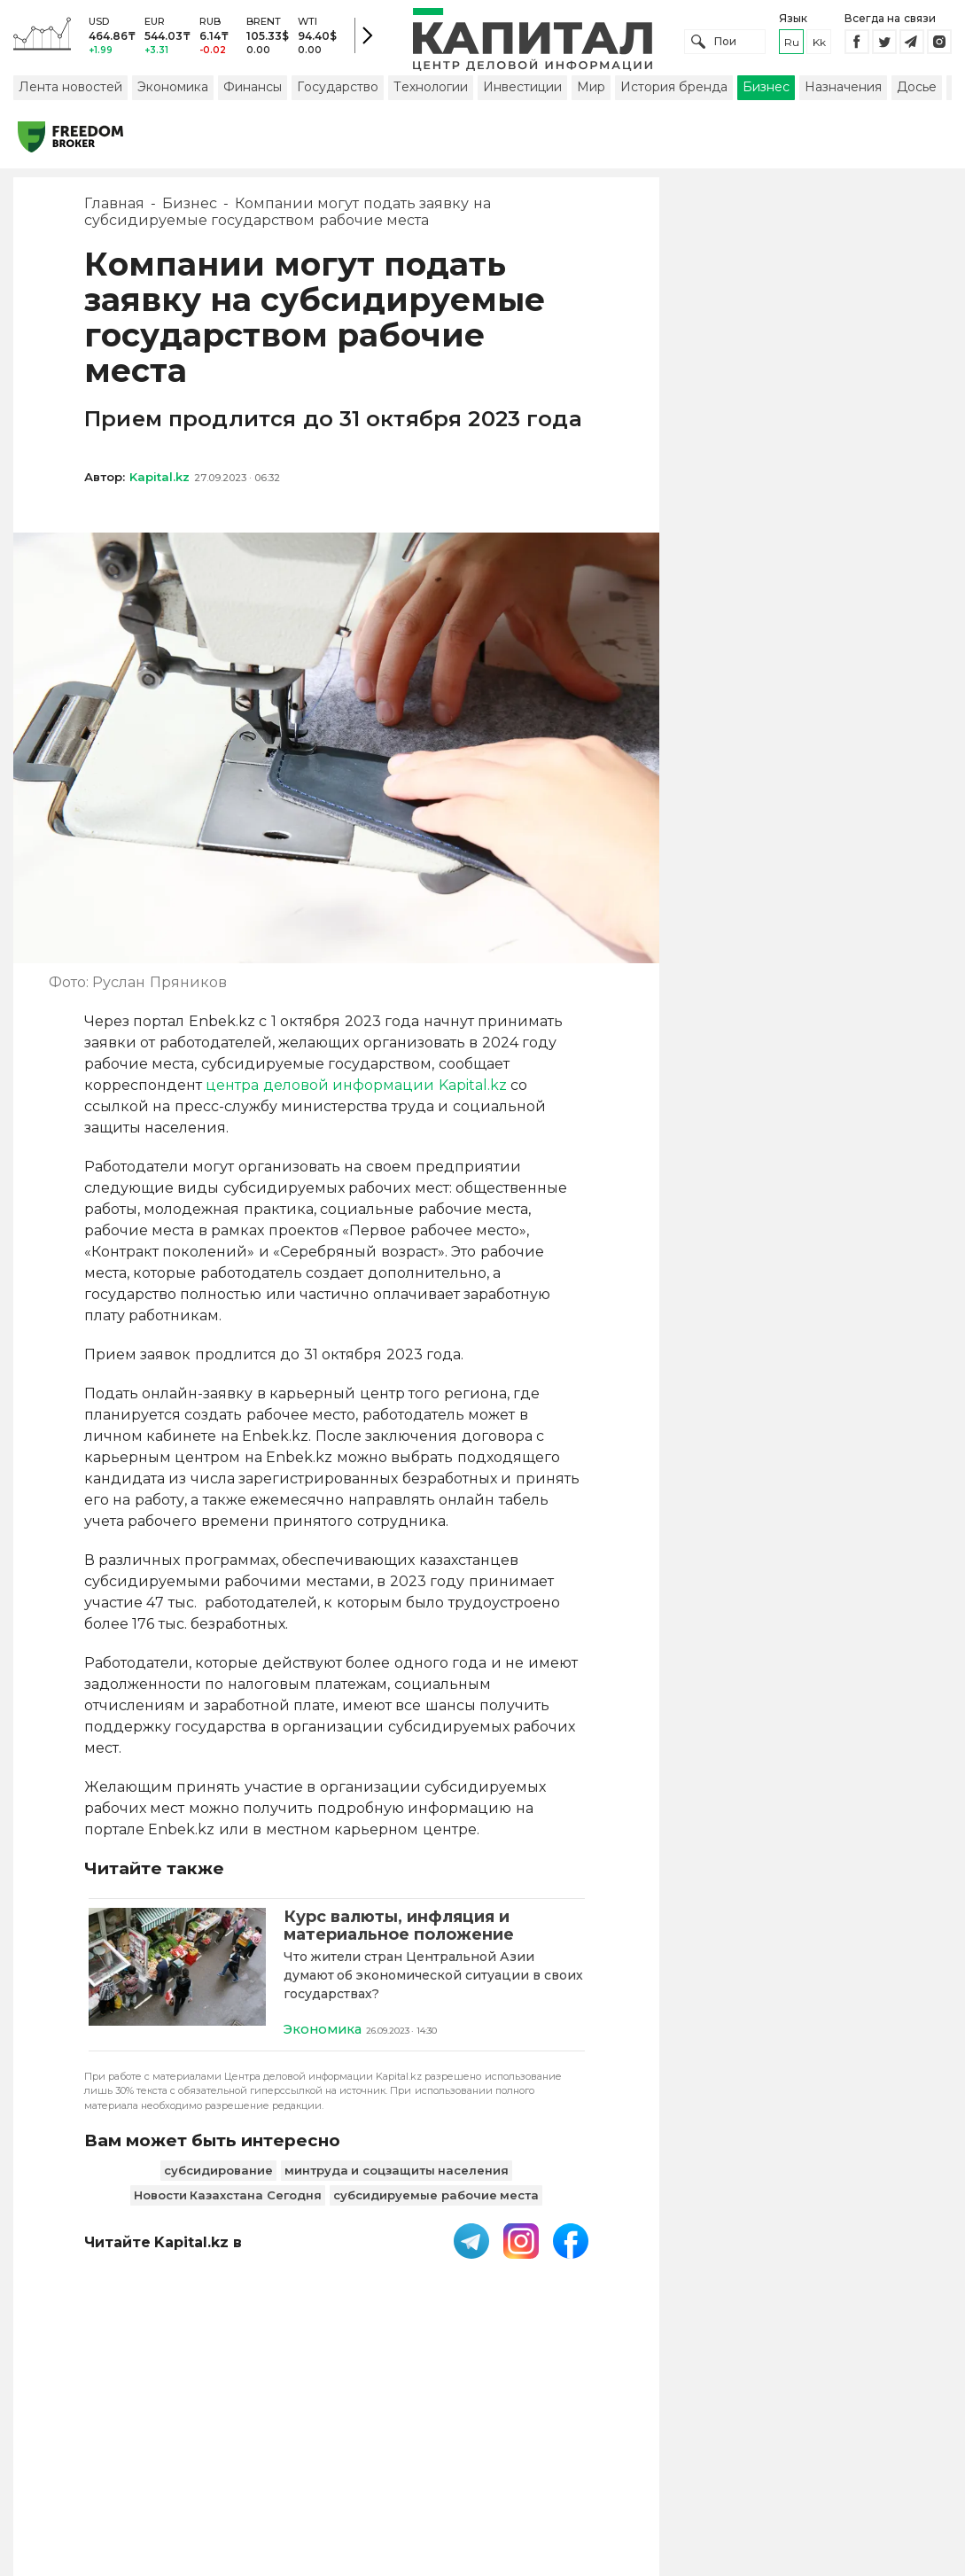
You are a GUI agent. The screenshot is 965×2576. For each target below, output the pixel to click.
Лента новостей (70, 91)
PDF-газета (277, 2445)
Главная (114, 207)
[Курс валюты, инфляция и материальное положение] (177, 1976)
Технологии (430, 91)
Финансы (252, 91)
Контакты (605, 2445)
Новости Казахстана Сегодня (228, 2200)
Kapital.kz (159, 481)
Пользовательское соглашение (444, 2445)
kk (819, 44)
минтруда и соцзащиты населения (397, 2175)
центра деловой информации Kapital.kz (356, 1089)
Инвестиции (522, 91)
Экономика (172, 91)
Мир (591, 91)
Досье (917, 91)
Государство (337, 91)
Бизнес (766, 91)
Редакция (862, 2445)
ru (791, 44)
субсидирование (218, 2175)
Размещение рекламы (733, 2445)
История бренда (674, 91)
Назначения (843, 91)
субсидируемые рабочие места (436, 2200)
